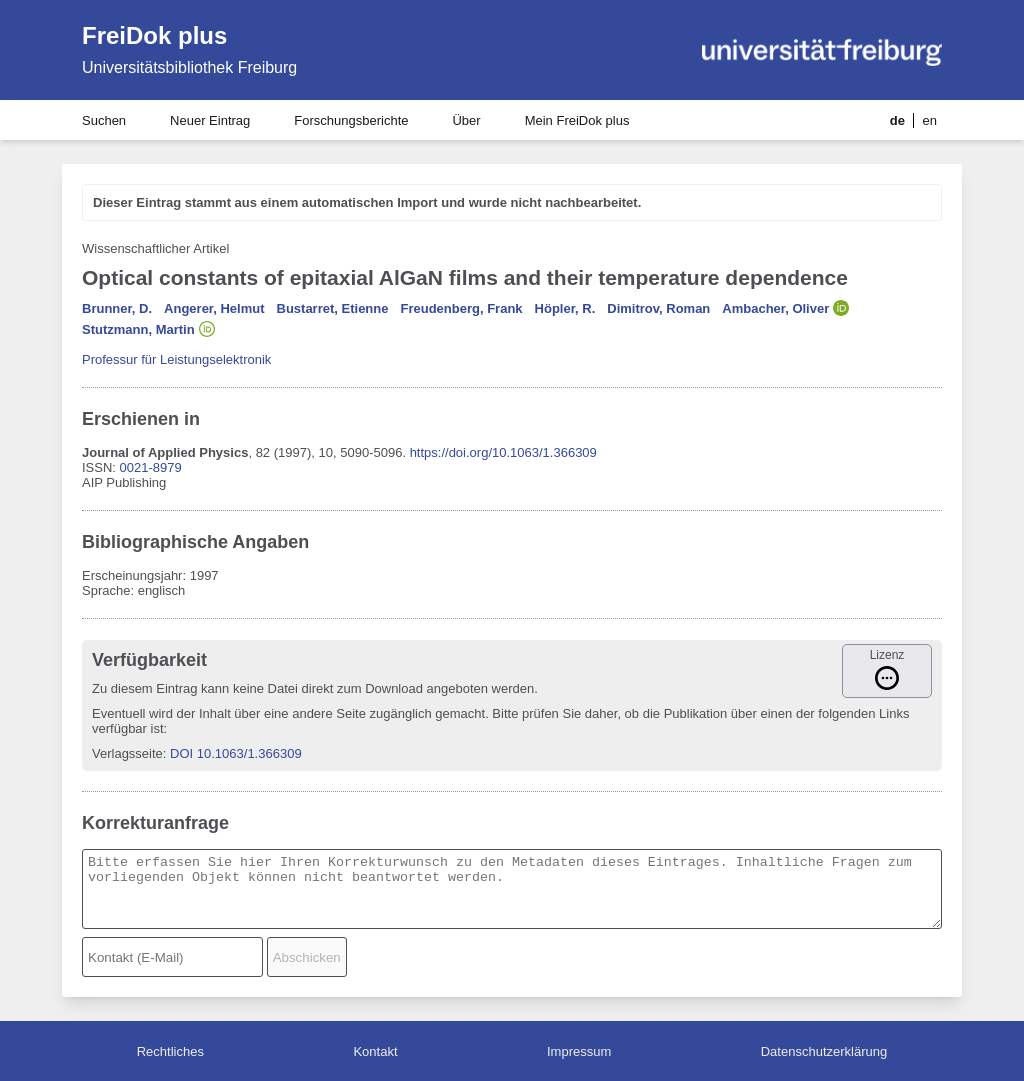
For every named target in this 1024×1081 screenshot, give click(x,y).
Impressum (579, 1051)
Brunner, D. (117, 308)
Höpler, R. (565, 308)
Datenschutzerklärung (824, 1051)
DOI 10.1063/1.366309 (236, 753)
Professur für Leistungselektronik (176, 359)
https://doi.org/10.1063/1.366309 (503, 452)
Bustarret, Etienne (333, 308)
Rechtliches (170, 1051)
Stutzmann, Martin (138, 329)
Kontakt (375, 1051)
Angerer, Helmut (214, 308)
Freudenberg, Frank (461, 308)
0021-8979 (151, 467)
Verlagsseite (127, 753)
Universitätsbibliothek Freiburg (189, 67)
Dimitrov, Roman (658, 308)
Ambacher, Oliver (775, 308)
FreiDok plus (154, 35)
